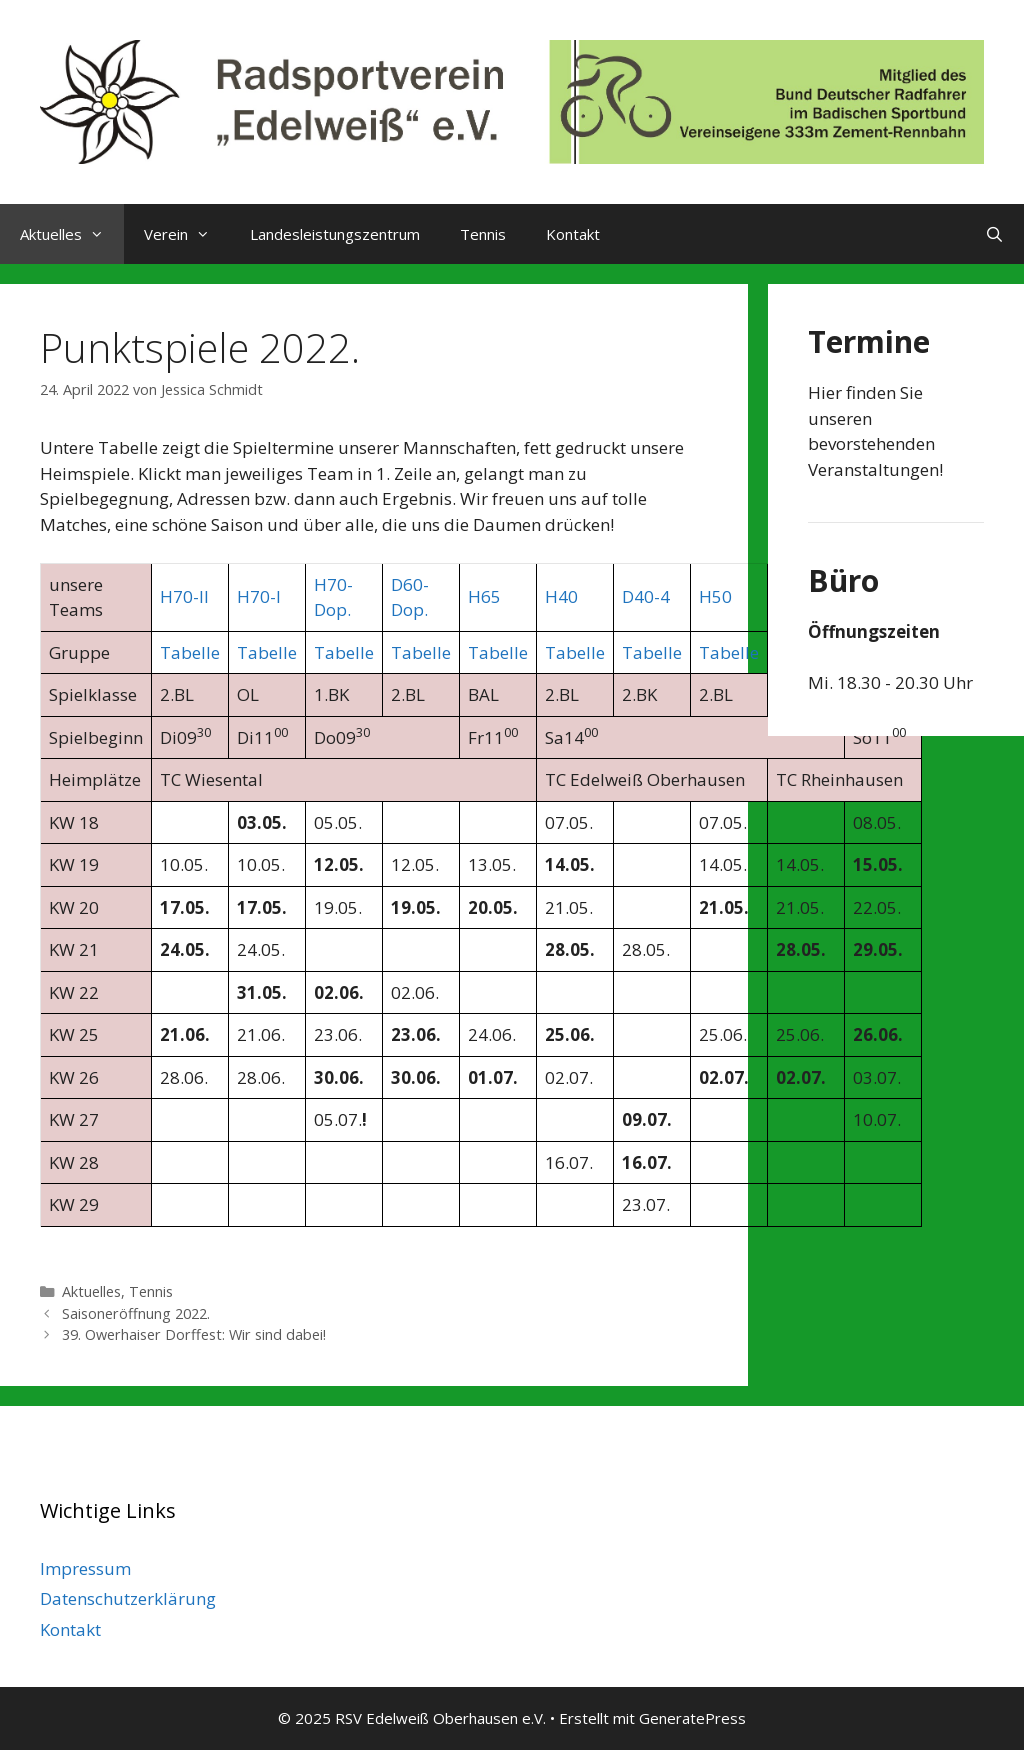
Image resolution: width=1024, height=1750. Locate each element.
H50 (715, 596)
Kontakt (573, 234)
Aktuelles (72, 234)
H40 (561, 596)
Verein (187, 234)
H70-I (259, 596)
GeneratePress (692, 1718)
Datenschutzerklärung (128, 1598)
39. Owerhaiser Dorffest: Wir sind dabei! (194, 1334)
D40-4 (646, 596)
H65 (484, 596)
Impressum (85, 1568)
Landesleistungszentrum (335, 234)
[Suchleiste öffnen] (994, 234)
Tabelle (190, 652)
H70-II (184, 596)
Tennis (483, 234)
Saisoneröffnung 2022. (136, 1313)
